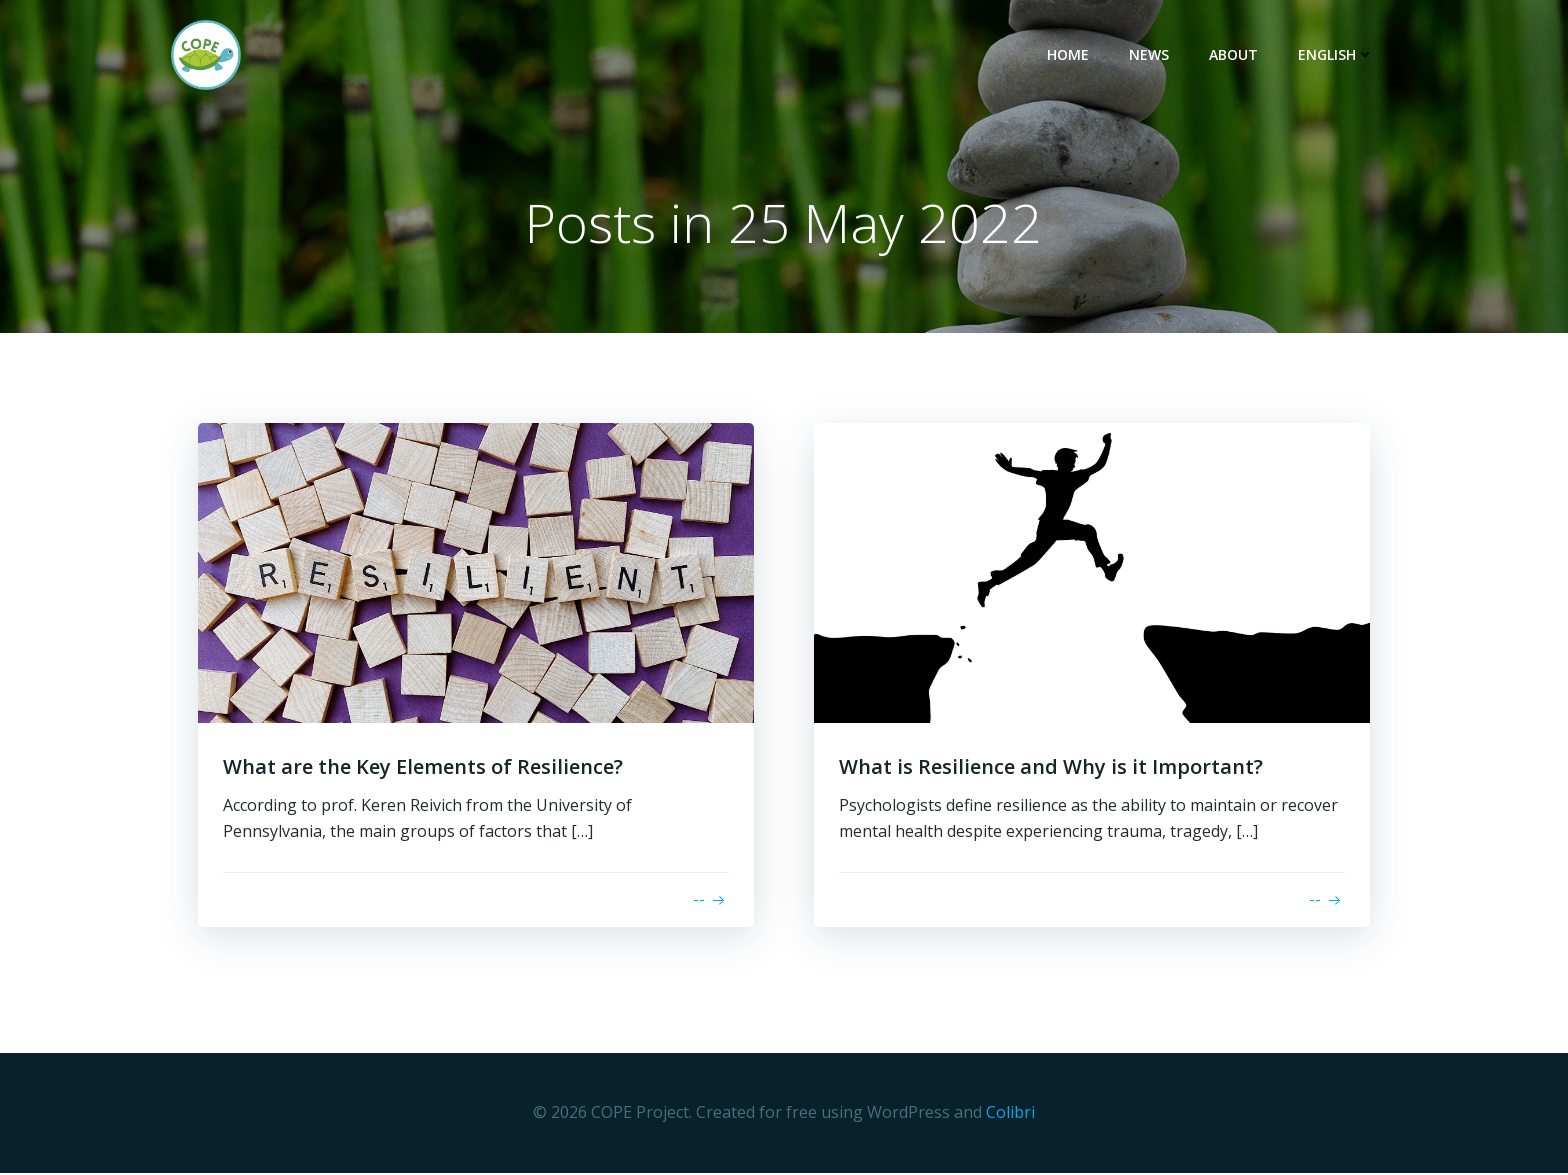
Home (1074, 55)
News (1155, 55)
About (1239, 55)
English (1342, 55)
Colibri (1010, 1116)
